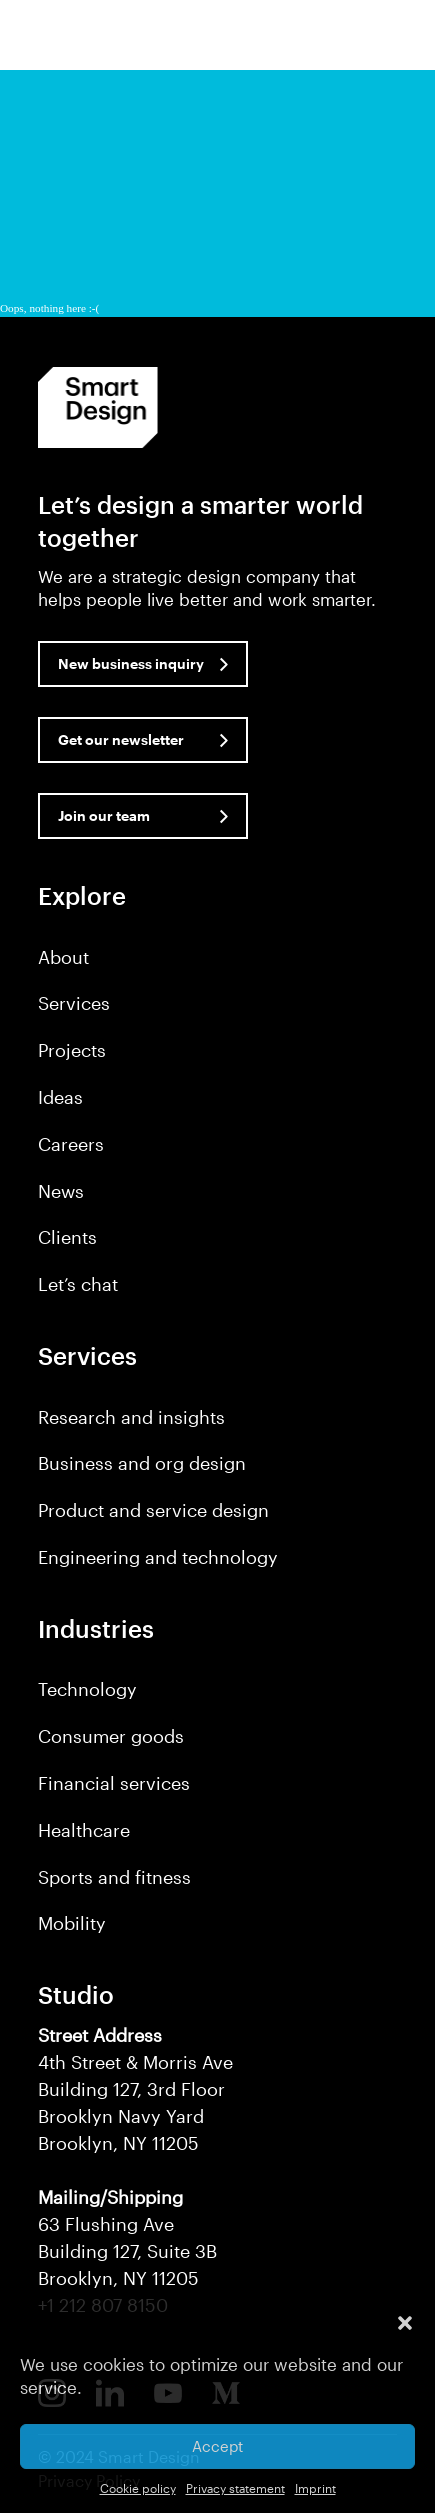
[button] (405, 2323)
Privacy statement (235, 2488)
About (63, 957)
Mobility (72, 1923)
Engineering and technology (158, 1557)
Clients (67, 1237)
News (61, 1191)
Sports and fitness (114, 1877)
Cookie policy (138, 2488)
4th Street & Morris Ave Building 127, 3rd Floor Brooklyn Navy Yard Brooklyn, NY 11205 (135, 2089)
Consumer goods (111, 1736)
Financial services (114, 1783)
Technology (87, 1689)
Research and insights (131, 1417)
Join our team (104, 815)
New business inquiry (131, 663)
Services (74, 1003)
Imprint (315, 2488)
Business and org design (142, 1463)
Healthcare (84, 1830)
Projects (72, 1050)
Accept (217, 2446)
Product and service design (153, 1510)
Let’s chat (78, 1284)
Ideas (60, 1097)
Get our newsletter (121, 739)
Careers (71, 1144)
